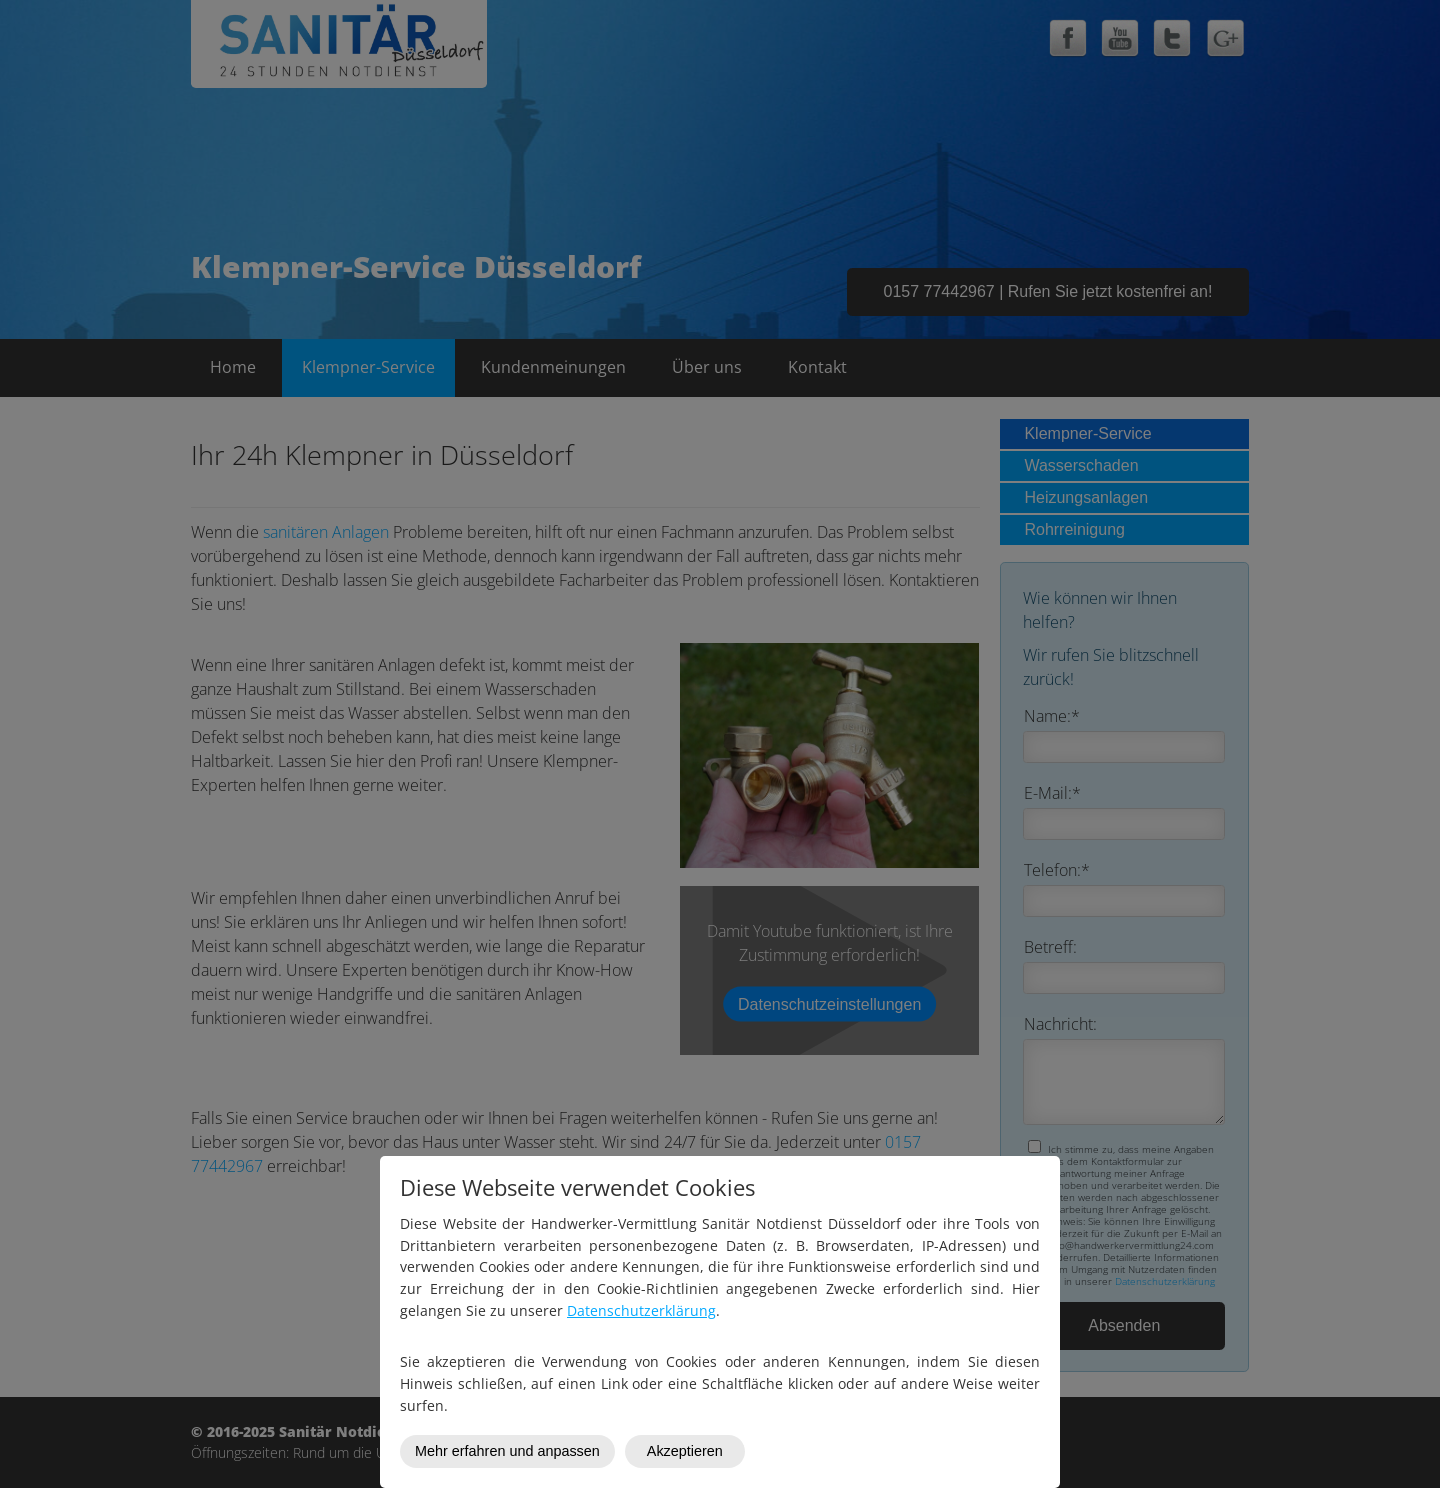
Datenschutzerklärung (641, 1310)
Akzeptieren (685, 1451)
